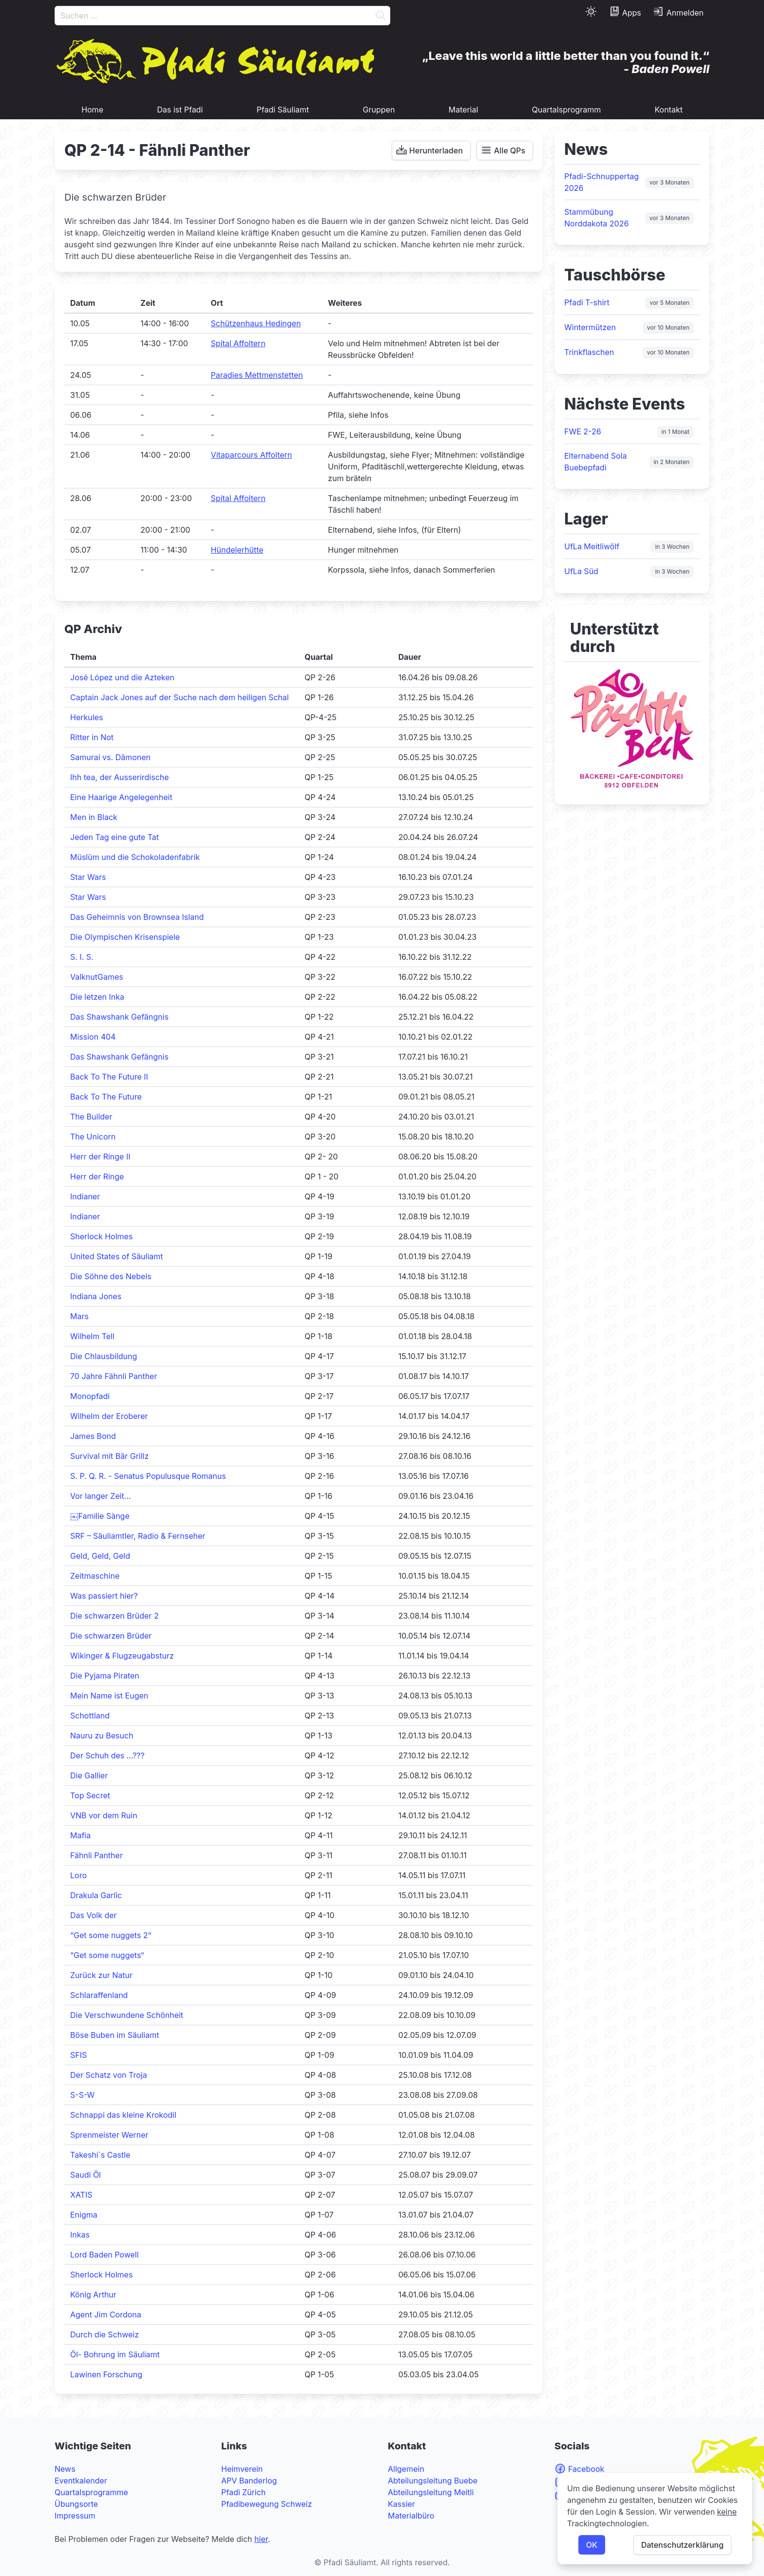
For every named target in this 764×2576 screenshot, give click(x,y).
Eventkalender (81, 2480)
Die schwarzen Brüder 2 (114, 1616)
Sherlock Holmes (101, 1236)
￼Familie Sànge (100, 1516)
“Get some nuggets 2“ (111, 1935)
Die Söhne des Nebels (111, 1276)
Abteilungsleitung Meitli (431, 2492)
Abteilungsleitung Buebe (433, 2480)
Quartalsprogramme (91, 2492)
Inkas (80, 2235)
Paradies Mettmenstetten (257, 375)
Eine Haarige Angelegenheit (121, 797)
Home (92, 109)
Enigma (83, 2215)
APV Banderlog (249, 2480)
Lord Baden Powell (104, 2254)
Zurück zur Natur (101, 1975)
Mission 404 (92, 1037)
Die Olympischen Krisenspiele (125, 937)
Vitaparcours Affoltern (251, 455)
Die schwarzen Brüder (111, 1636)
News (65, 2469)
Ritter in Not (92, 737)
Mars (79, 1316)
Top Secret (90, 1795)
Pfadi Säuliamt (283, 109)
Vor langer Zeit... (100, 1496)
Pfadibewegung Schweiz (266, 2504)
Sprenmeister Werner (109, 2135)
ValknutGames (96, 977)
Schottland (90, 1715)
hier (261, 2539)
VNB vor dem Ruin (103, 1815)
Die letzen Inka (97, 997)
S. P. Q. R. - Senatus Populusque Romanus (148, 1476)
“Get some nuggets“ (107, 1955)
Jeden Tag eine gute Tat (114, 837)
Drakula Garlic (96, 1895)
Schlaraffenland (99, 1995)
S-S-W (82, 2095)
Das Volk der (93, 1915)
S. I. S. (82, 957)
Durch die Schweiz (104, 2334)
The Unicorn (92, 1136)
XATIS (81, 2195)
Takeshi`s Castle (100, 2155)
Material (463, 109)
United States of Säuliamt (116, 1256)
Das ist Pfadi (180, 109)
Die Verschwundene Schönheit (126, 2015)
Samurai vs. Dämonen (110, 757)
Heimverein (242, 2469)
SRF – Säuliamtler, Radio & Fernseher (137, 1536)
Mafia (80, 1835)
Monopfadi (90, 1396)
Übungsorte (76, 2504)
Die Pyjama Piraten (104, 1675)
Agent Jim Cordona (105, 2314)
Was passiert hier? (104, 1596)
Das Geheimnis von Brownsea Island (137, 917)
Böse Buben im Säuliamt (114, 2035)
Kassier (401, 2504)
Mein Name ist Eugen (109, 1695)
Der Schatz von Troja (108, 2075)
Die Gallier (89, 1775)
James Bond (93, 1436)
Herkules (86, 717)
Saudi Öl (85, 2175)
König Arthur (93, 2294)
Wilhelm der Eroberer (109, 1416)
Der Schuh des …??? (107, 1755)
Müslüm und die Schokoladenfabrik (135, 857)
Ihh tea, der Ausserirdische (119, 777)
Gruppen (379, 109)
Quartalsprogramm (566, 109)
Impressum (75, 2515)
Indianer (85, 1196)
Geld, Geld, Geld (100, 1556)
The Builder (91, 1116)
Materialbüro (411, 2515)
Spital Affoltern (238, 343)
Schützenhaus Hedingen (256, 323)
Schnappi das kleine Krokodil (123, 2115)
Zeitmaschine (94, 1576)
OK (591, 2545)
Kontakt (668, 109)
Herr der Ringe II (100, 1156)
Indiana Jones (95, 1296)
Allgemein (406, 2469)
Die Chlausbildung (103, 1356)
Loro (78, 1875)
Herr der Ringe (97, 1176)
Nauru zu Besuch (102, 1735)
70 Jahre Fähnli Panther (113, 1376)
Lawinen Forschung (106, 2374)
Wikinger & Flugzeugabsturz (122, 1656)
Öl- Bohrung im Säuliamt (115, 2354)
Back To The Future (106, 1096)
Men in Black (93, 817)
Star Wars (88, 877)
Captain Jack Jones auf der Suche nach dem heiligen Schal (179, 697)
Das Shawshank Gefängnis (119, 1017)
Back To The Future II (109, 1077)
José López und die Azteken (122, 677)
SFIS (78, 2055)
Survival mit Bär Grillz (109, 1456)
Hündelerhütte (237, 550)
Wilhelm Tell (92, 1336)
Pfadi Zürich (243, 2492)
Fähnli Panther (96, 1855)
